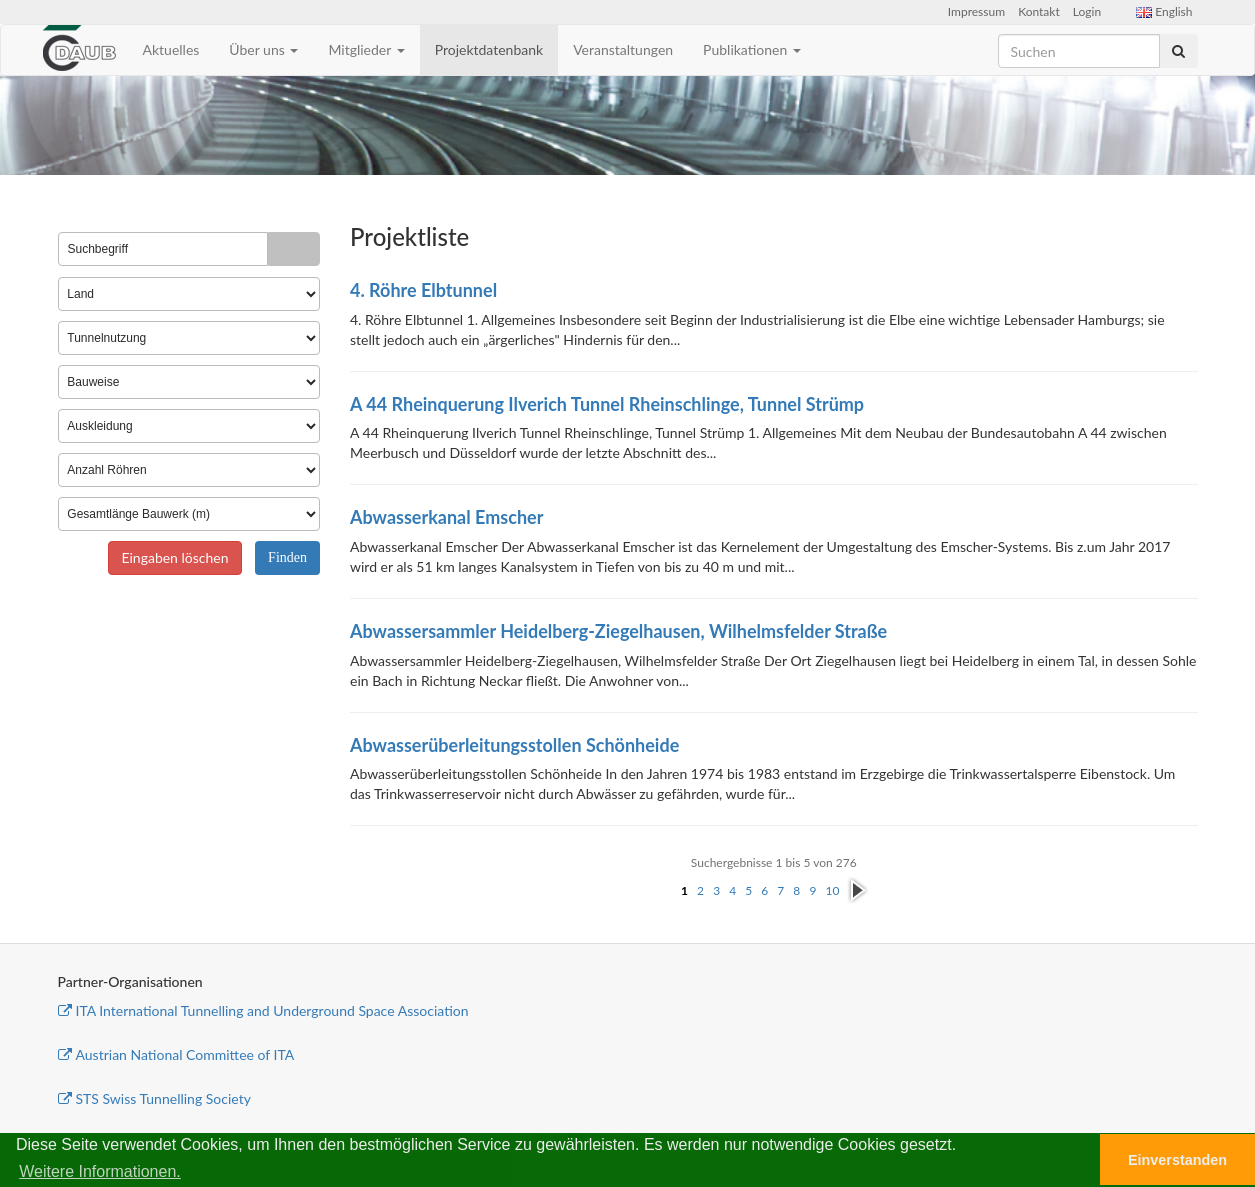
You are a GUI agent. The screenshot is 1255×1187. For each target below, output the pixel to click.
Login (1087, 11)
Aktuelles (171, 49)
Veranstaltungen (623, 49)
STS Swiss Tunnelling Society (154, 1098)
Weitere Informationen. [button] (100, 1171)
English (1164, 11)
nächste (857, 891)
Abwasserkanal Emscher (446, 517)
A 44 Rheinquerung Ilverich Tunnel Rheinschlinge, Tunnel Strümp (607, 404)
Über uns (263, 49)
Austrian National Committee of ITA (176, 1054)
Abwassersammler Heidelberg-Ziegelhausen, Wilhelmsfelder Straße (618, 631)
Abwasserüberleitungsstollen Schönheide (514, 745)
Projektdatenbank (489, 49)
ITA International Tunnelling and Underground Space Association (263, 1010)
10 (832, 890)
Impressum (976, 11)
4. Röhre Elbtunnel (423, 290)
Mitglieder (366, 49)
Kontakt (1039, 11)
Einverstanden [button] (1177, 1160)
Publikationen (752, 49)
